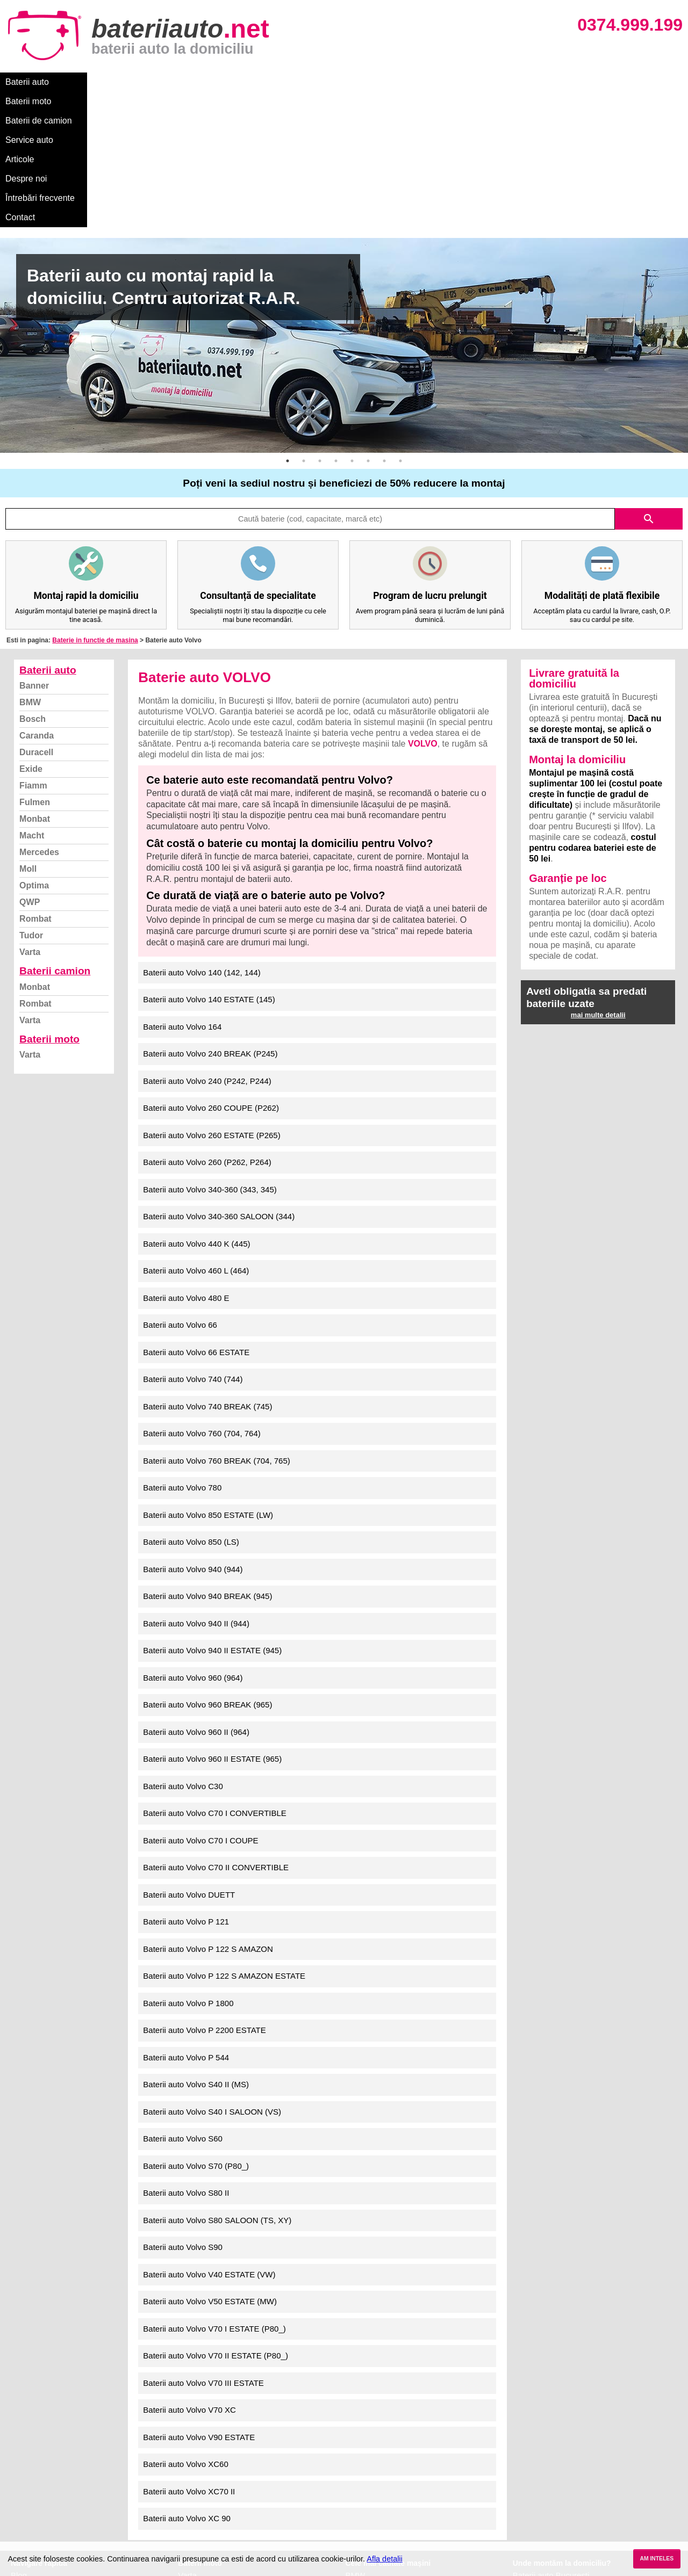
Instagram (29, 2510)
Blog (19, 2439)
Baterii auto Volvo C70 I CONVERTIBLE (214, 1677)
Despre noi (327, 81)
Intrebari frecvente (43, 2475)
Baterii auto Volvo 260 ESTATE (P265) (211, 999)
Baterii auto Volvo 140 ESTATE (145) (209, 864)
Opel (354, 2522)
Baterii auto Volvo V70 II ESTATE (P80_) (215, 2220)
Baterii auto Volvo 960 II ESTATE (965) (212, 1623)
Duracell (36, 616)
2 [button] (303, 325)
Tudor (31, 800)
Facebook (28, 2498)
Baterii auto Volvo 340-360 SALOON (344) (219, 1081)
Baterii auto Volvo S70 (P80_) (196, 2030)
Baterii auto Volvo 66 (180, 1189)
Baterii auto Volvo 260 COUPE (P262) (211, 972)
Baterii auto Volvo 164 (182, 891)
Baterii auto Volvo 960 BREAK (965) (207, 1569)
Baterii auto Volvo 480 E (186, 1162)
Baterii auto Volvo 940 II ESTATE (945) (212, 1514)
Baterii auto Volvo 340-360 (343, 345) (210, 1054)
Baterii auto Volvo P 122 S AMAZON (208, 1813)
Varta (29, 816)
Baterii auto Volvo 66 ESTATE (196, 1216)
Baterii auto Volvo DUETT (189, 1759)
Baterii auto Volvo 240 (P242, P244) (207, 945)
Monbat (34, 683)
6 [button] (368, 325)
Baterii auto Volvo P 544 (186, 1922)
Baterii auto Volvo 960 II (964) (196, 1596)
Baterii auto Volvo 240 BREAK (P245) (210, 918)
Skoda (357, 2475)
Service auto (226, 81)
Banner (34, 550)
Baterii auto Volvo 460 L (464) (196, 1135)
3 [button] (319, 325)
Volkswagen (367, 2487)
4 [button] (336, 325)
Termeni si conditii (43, 2487)
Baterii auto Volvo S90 (183, 2111)
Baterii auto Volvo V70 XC (189, 2274)
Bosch (32, 583)
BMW (30, 566)
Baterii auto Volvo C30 (183, 1650)
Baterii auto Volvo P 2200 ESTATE (204, 1894)
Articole (278, 81)
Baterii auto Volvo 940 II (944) (196, 1488)
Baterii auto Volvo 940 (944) (192, 1433)
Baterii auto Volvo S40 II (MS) (196, 1948)
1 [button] (287, 325)
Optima (34, 750)
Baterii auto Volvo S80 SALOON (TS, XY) (217, 2084)
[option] (344, 210)
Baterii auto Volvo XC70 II (189, 2356)
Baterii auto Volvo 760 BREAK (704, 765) (216, 1325)
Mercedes (39, 716)
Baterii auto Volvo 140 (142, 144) (201, 837)
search (648, 383)
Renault (360, 2498)
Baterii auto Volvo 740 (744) (192, 1243)
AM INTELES (656, 2558)
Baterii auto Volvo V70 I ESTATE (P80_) (214, 2193)
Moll (28, 733)
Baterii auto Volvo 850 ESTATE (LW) (208, 1379)
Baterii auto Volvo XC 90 (187, 2382)
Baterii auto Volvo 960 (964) (192, 1542)
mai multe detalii (598, 879)
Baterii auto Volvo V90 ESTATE (199, 2301)
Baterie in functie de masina (95, 505)
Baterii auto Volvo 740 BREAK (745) (207, 1271)
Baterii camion (54, 835)
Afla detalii (384, 2559)
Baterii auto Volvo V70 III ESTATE (203, 2247)
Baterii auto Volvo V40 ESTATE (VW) (209, 2139)
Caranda (36, 600)
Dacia (356, 2451)
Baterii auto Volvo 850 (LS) (191, 1406)
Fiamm (33, 650)
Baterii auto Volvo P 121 (186, 1786)
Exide (30, 633)
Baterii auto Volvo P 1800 (188, 1867)
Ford (354, 2463)
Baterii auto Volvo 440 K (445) (196, 1108)
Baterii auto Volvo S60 (183, 2003)
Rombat (35, 783)
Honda (357, 2534)
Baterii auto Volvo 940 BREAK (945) (207, 1460)
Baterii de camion (155, 81)
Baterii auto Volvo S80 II (186, 2057)
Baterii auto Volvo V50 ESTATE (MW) (210, 2165)
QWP (29, 766)
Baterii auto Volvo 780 (182, 1352)
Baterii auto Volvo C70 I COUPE (200, 1705)
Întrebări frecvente (393, 81)
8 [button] (400, 325)
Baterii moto (86, 81)
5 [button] (352, 325)
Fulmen (34, 666)
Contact (456, 81)
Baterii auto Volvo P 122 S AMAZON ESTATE (224, 1840)
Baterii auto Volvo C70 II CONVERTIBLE (216, 1731)
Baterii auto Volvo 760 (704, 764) (201, 1298)
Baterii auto (27, 81)
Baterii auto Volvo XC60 (185, 2328)
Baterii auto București (551, 2439)
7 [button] (384, 325)
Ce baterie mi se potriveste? (61, 2451)
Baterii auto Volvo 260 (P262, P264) (207, 1026)
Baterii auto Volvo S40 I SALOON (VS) (212, 1976)
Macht (31, 700)
